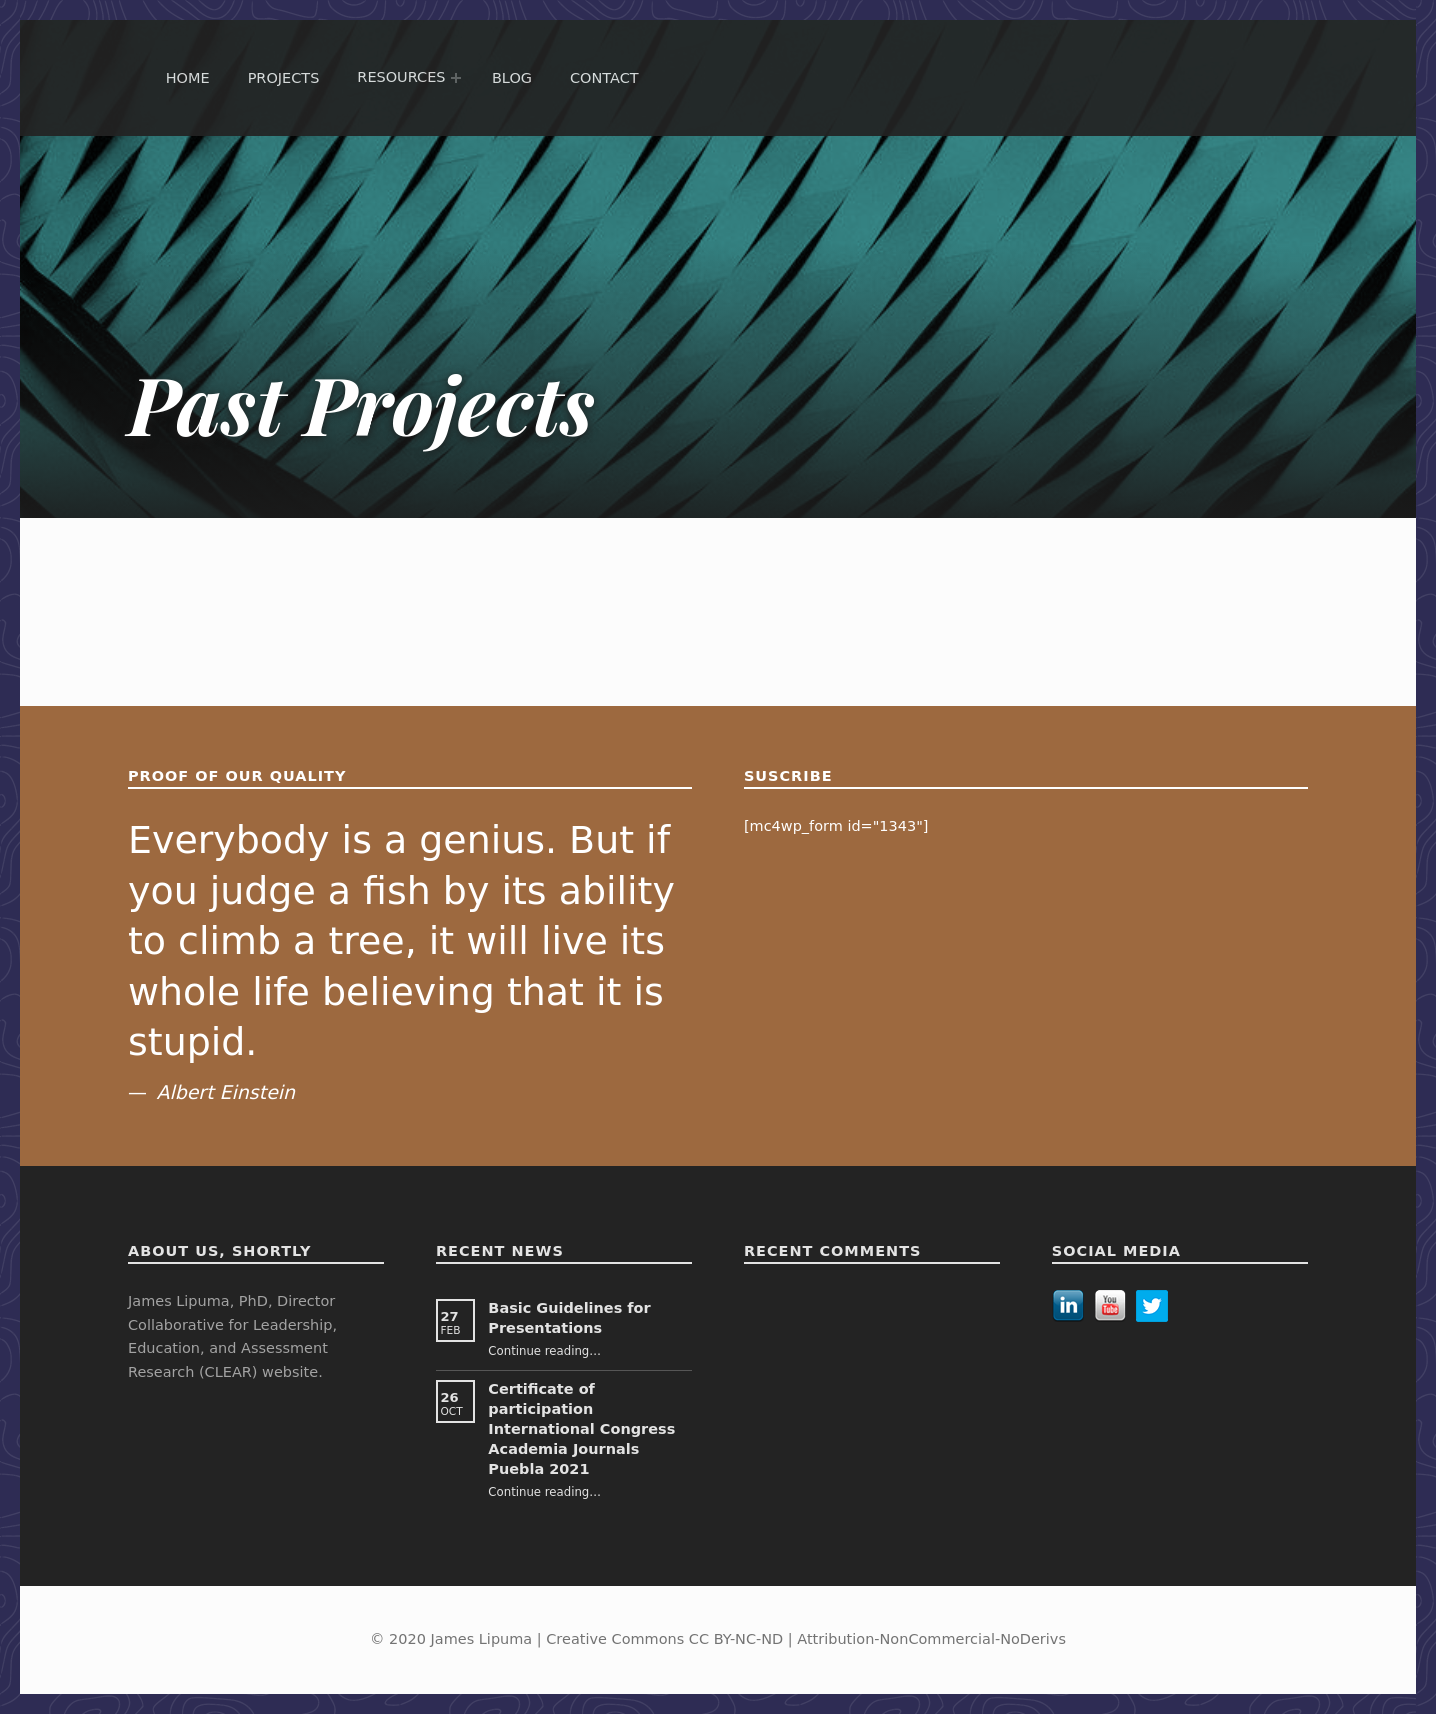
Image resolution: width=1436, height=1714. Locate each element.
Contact (604, 78)
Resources (401, 77)
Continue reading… (544, 1351)
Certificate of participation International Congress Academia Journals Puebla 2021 (581, 1429)
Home (188, 78)
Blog (512, 78)
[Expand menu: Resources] (456, 78)
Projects (284, 78)
